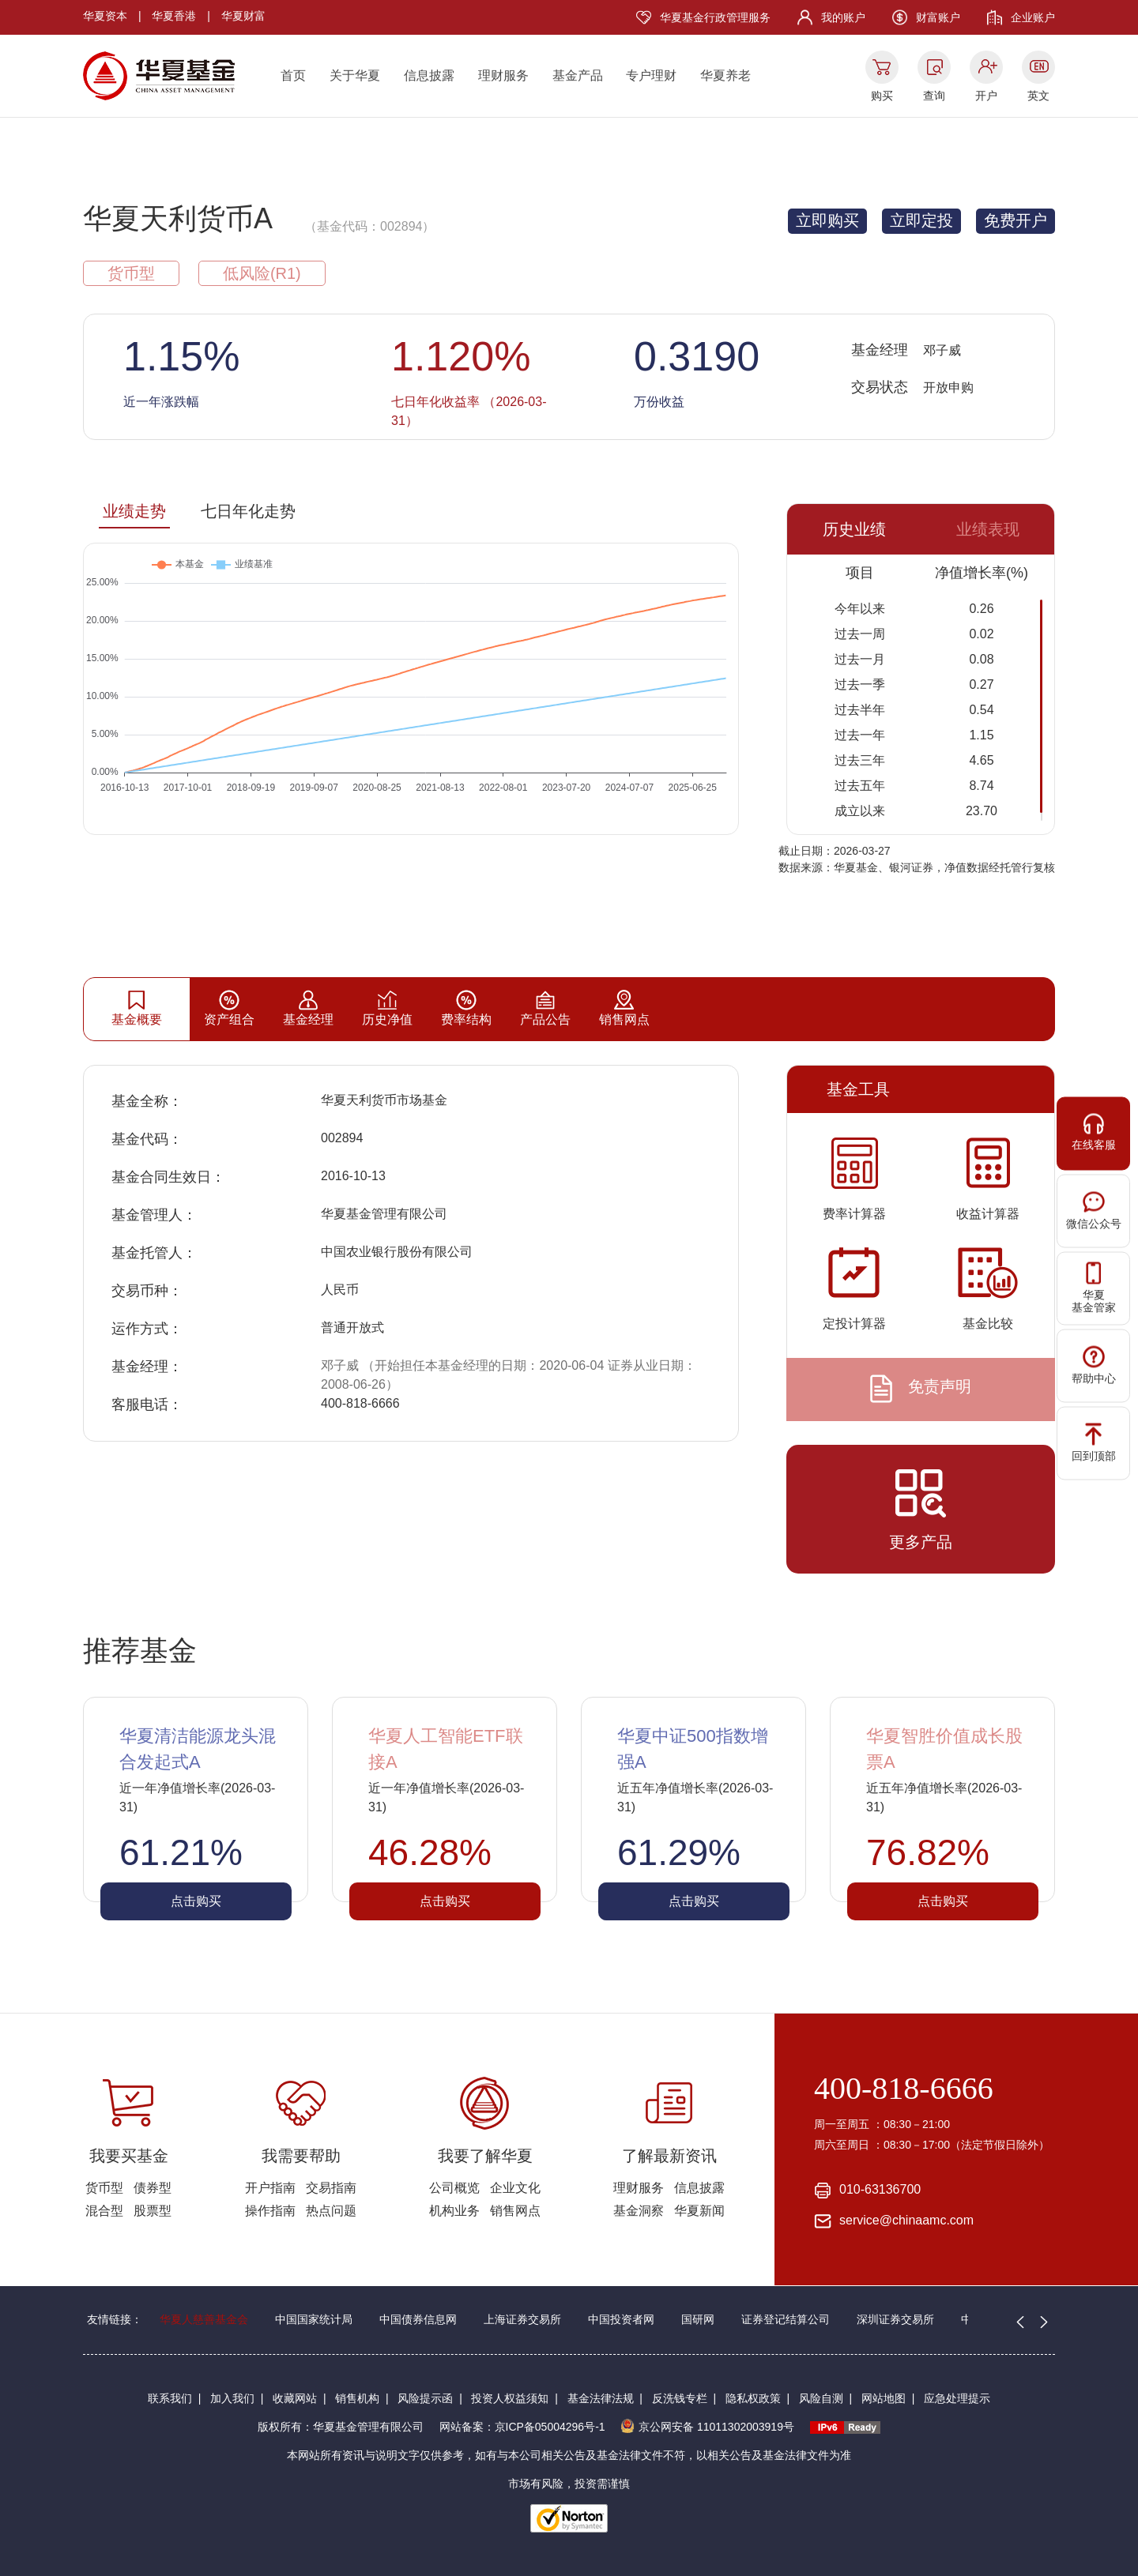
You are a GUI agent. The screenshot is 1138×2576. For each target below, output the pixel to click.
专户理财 (651, 75)
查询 (934, 95)
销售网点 (515, 2210)
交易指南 (331, 2187)
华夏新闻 (699, 2210)
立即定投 (921, 220)
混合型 (104, 2210)
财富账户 (938, 17)
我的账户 (843, 17)
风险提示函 (425, 2398)
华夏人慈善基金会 (204, 2319)
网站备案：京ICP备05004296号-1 (522, 2426)
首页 (293, 75)
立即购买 (827, 220)
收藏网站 (295, 2398)
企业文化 (515, 2187)
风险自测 (821, 2398)
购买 (882, 95)
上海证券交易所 (522, 2319)
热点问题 (331, 2210)
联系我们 (170, 2398)
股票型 (152, 2210)
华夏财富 (243, 15)
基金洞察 (638, 2210)
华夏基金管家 (1094, 1288)
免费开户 (1015, 220)
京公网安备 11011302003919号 (707, 2426)
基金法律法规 (600, 2398)
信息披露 (429, 75)
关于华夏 (355, 75)
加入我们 (232, 2398)
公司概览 (454, 2187)
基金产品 (577, 75)
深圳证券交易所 (895, 2319)
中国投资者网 (621, 2319)
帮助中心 (1094, 1364)
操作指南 (270, 2210)
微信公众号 (1093, 1209)
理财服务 (503, 75)
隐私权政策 (753, 2398)
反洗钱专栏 (679, 2398)
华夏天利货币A (178, 218)
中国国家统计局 (313, 2319)
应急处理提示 (957, 2398)
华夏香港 (174, 15)
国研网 (697, 2319)
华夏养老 (725, 75)
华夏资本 (105, 15)
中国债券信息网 (418, 2319)
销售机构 (357, 2398)
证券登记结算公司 (785, 2319)
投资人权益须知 (509, 2398)
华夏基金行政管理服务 (715, 17)
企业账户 (1033, 17)
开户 (986, 95)
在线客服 (1094, 1131)
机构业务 (454, 2210)
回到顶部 (1094, 1442)
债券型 (152, 2187)
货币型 (104, 2187)
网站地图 (883, 2398)
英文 (1038, 95)
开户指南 (270, 2187)
